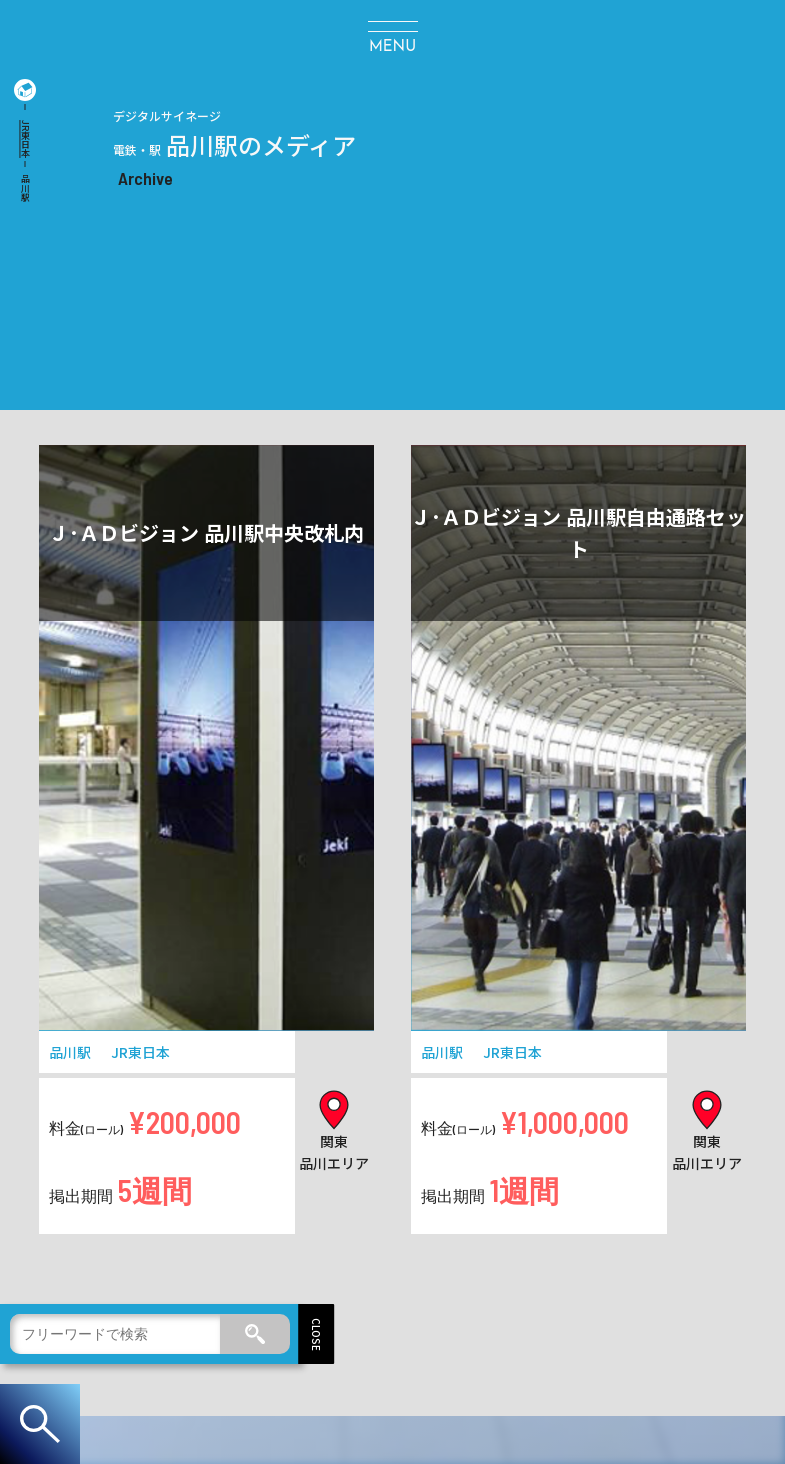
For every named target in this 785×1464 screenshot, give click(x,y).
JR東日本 (25, 139)
